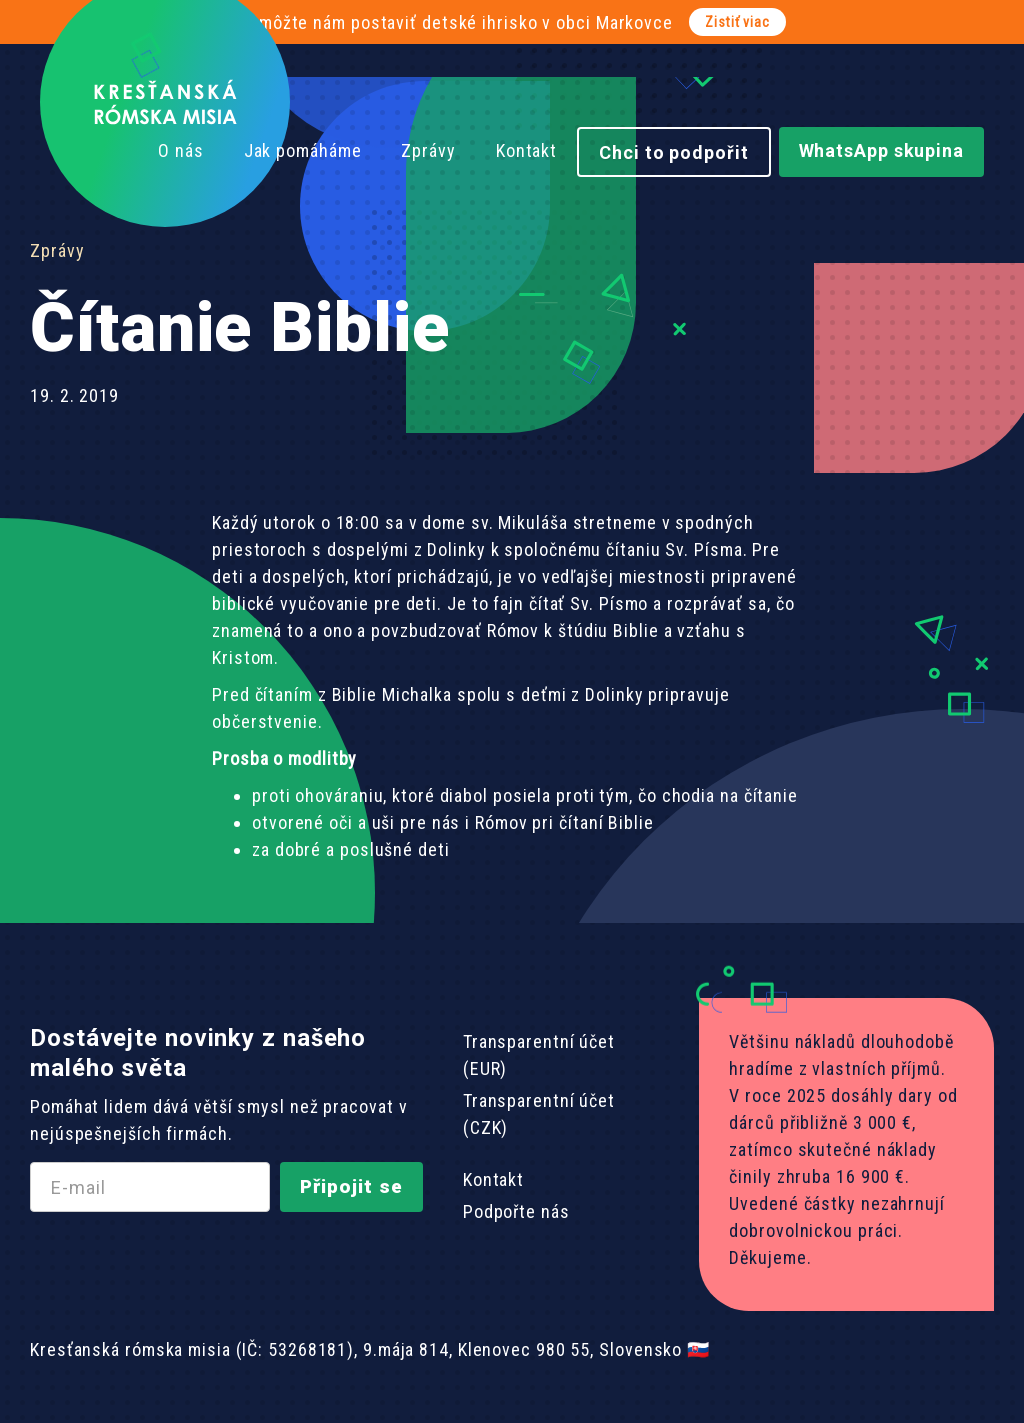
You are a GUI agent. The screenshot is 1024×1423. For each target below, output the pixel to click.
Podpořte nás (516, 1211)
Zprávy (428, 150)
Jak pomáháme (303, 150)
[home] (165, 102)
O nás (181, 150)
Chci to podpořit (673, 152)
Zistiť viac (737, 22)
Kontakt (526, 150)
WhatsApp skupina (881, 150)
